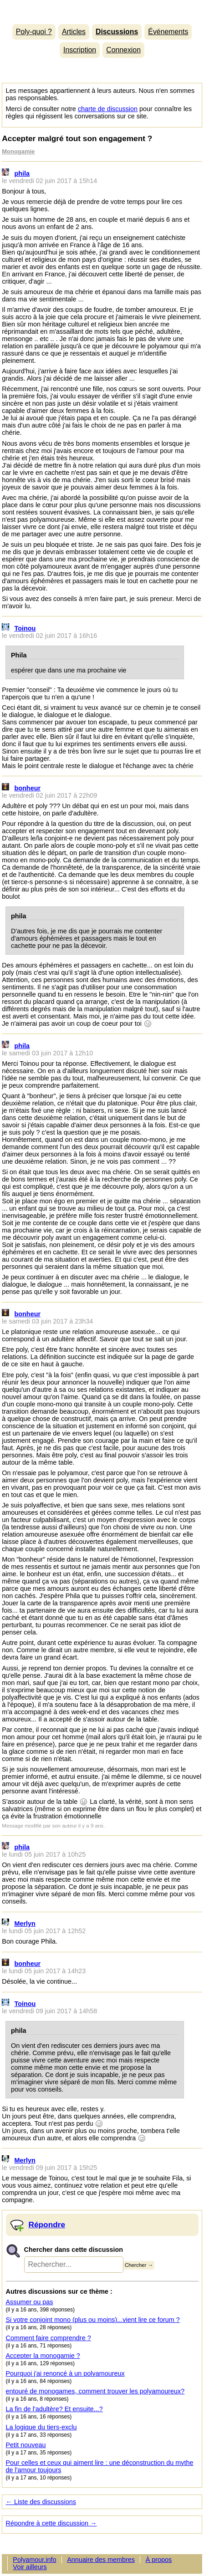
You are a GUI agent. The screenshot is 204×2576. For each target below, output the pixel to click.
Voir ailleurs (29, 2567)
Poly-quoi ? (34, 32)
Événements (168, 32)
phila (22, 173)
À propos (159, 2559)
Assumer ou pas (29, 2302)
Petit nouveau (26, 2445)
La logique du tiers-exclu (41, 2427)
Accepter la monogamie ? (43, 2355)
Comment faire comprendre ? (48, 2338)
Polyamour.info (102, 10)
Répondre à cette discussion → (51, 2523)
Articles (74, 32)
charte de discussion (108, 108)
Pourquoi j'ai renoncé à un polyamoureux (65, 2373)
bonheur (28, 788)
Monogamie (18, 151)
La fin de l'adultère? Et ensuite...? (54, 2409)
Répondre (47, 2224)
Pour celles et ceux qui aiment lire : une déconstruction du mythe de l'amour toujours (100, 2466)
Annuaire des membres (101, 2559)
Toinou (25, 628)
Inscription (79, 50)
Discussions (117, 32)
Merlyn (25, 1923)
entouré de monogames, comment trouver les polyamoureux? (95, 2391)
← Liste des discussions (41, 2501)
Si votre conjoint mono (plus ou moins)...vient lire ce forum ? (93, 2319)
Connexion (123, 50)
